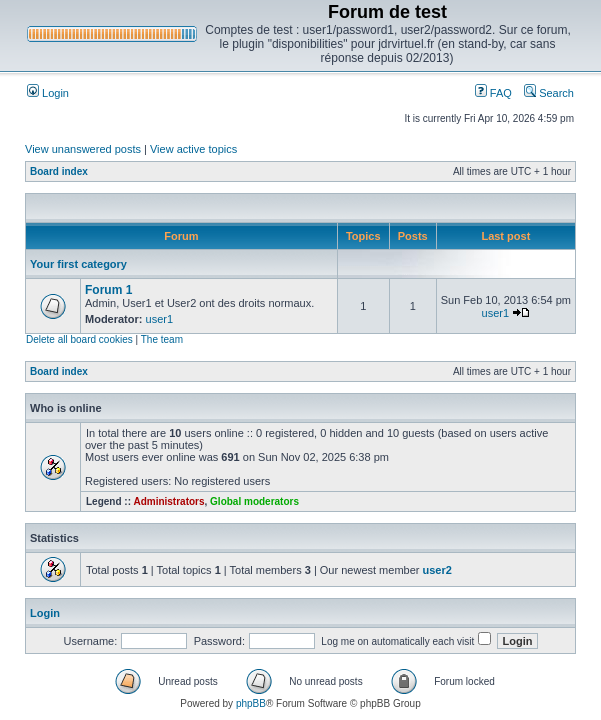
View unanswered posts (83, 149)
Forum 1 (108, 290)
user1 (160, 319)
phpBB (251, 703)
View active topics (193, 149)
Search (549, 93)
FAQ (493, 93)
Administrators (168, 501)
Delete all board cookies (79, 339)
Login (48, 93)
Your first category (78, 264)
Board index (59, 171)
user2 (437, 570)
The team (162, 339)
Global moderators (254, 501)
